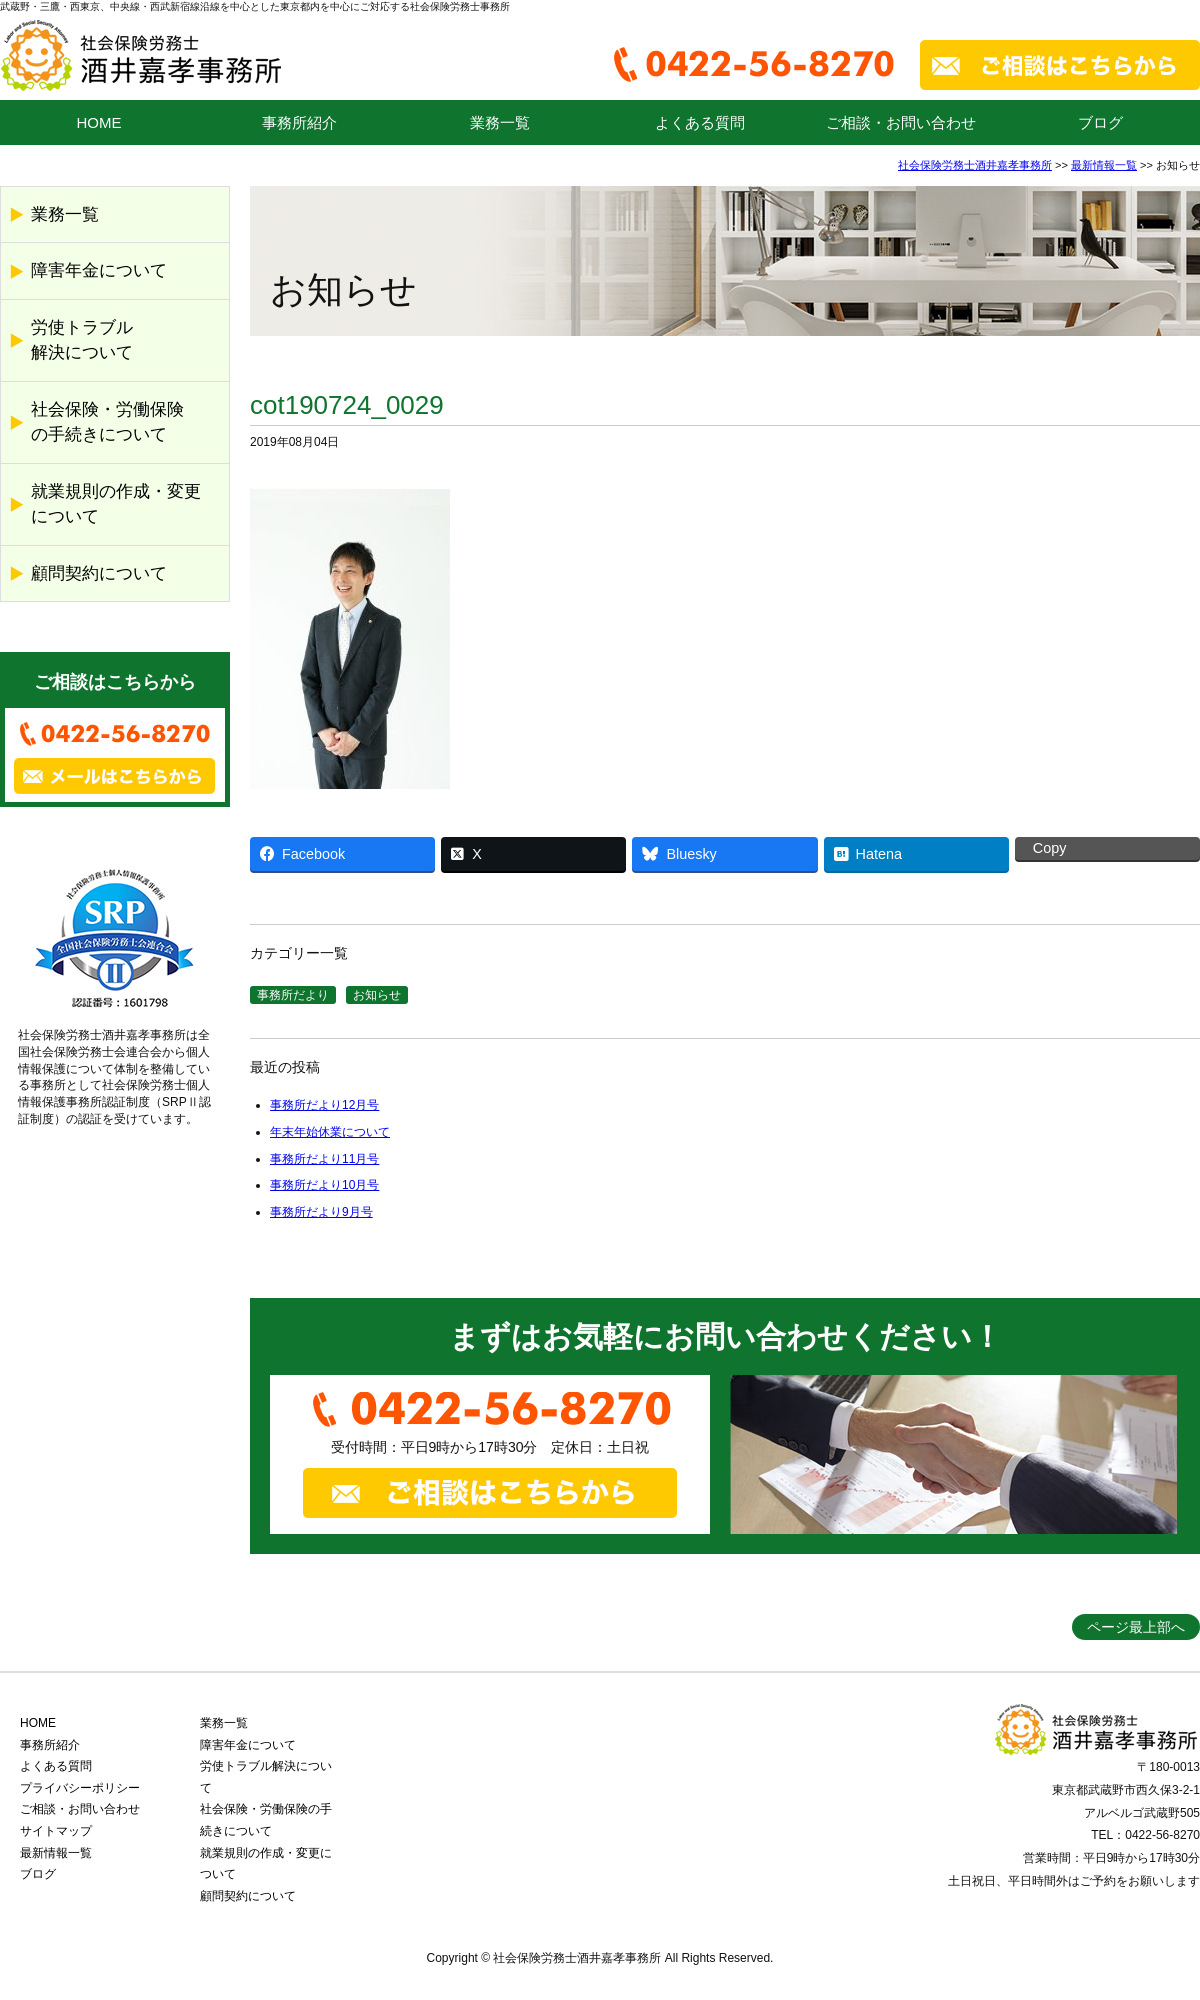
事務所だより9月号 (321, 1212)
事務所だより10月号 (324, 1185)
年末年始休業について (330, 1132)
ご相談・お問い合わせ (901, 122)
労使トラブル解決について (82, 340)
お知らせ (377, 995)
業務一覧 (500, 122)
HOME (99, 122)
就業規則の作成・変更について (116, 504)
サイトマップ (56, 1831)
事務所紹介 (299, 122)
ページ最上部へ (1136, 1627)
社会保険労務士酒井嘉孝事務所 (975, 165)
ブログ (1100, 122)
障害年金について (99, 270)
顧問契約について (99, 573)
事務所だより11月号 (324, 1159)
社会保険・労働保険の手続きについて (107, 422)
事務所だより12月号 (324, 1105)
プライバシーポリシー (80, 1788)
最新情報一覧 (1104, 165)
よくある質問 (700, 122)
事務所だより (293, 995)
